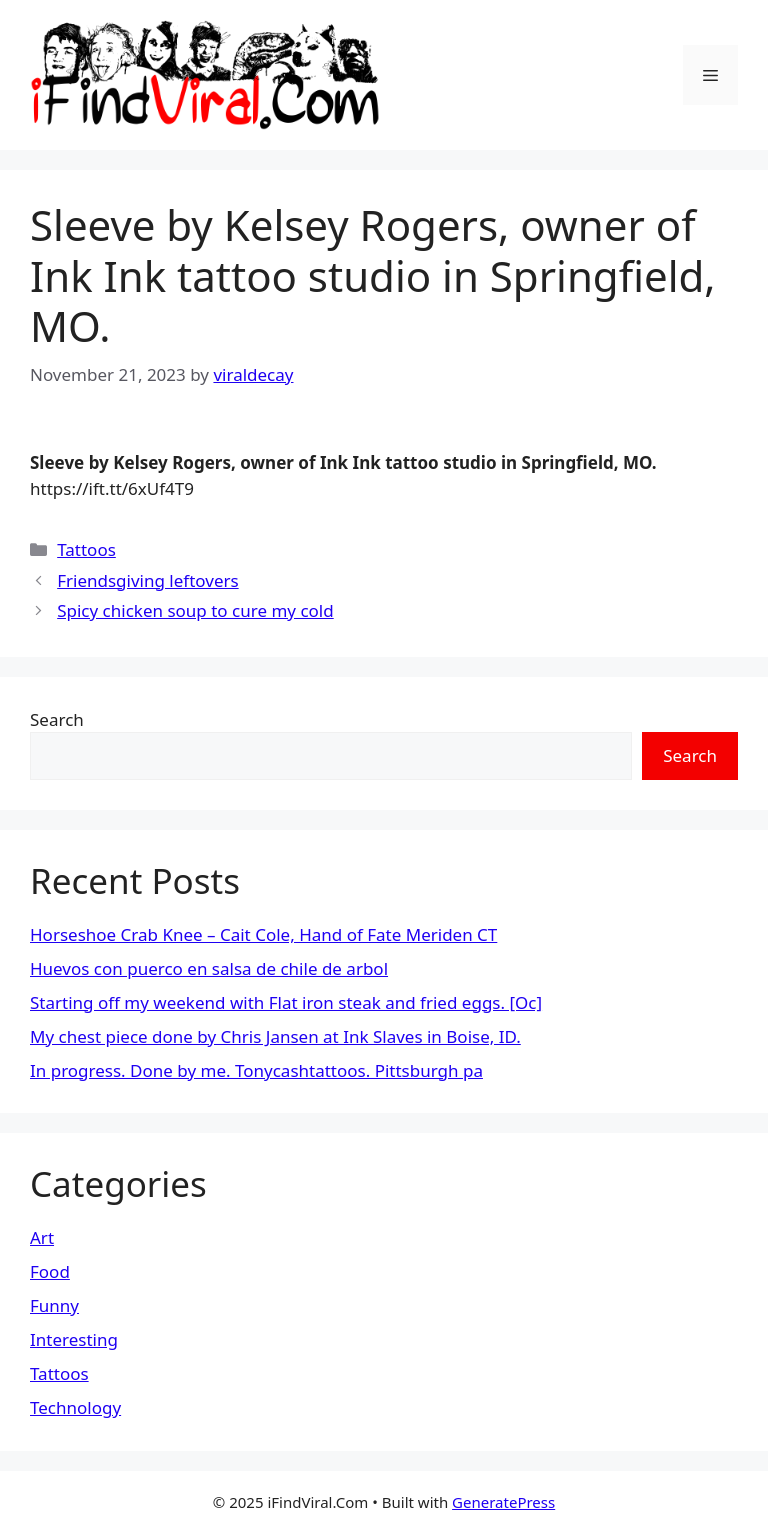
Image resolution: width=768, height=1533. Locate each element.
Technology (75, 1407)
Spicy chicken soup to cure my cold (195, 610)
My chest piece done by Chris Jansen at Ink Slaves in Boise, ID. (275, 1036)
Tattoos (86, 549)
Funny (54, 1305)
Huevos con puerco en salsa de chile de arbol (209, 968)
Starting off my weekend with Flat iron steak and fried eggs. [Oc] (286, 1002)
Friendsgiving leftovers (147, 580)
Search (57, 719)
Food (50, 1271)
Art (42, 1237)
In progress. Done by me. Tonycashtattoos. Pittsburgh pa (256, 1070)
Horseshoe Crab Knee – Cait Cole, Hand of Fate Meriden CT (263, 934)
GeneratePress (503, 1502)
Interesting (74, 1339)
